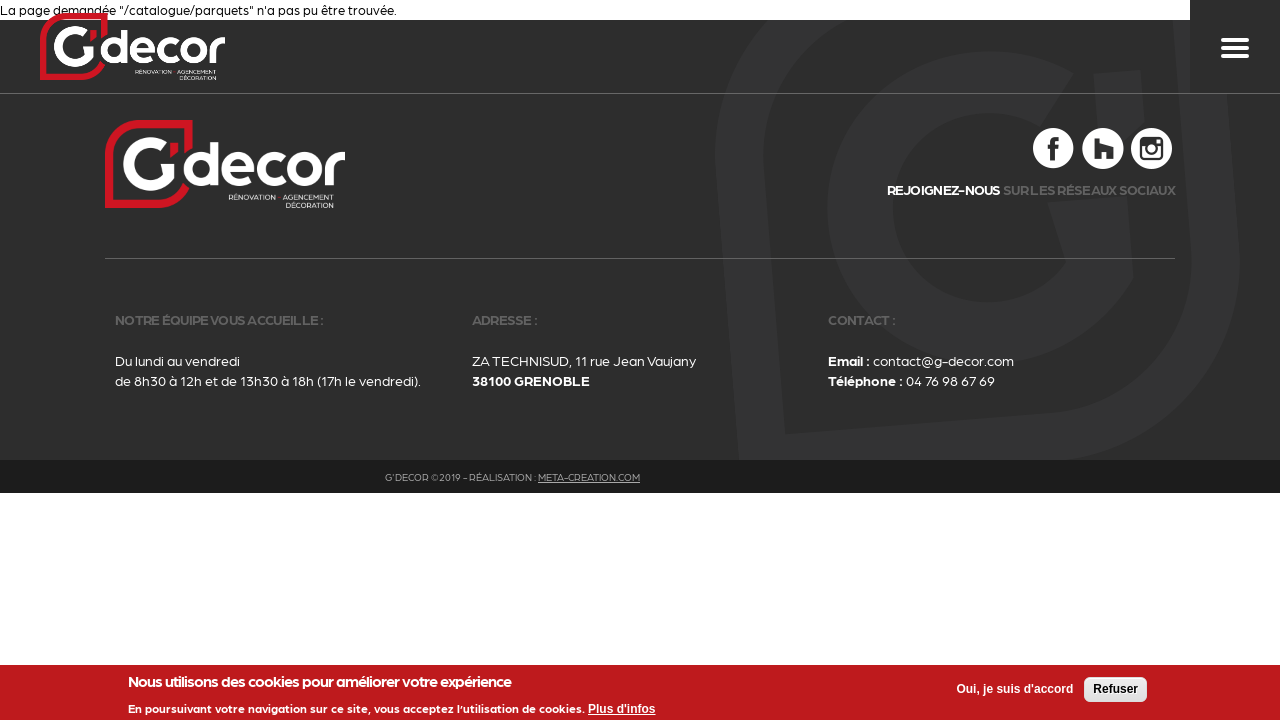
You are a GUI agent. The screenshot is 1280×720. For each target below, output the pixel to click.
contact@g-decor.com (943, 360)
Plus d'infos (622, 711)
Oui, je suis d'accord (1014, 691)
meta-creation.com (589, 477)
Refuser (1115, 691)
